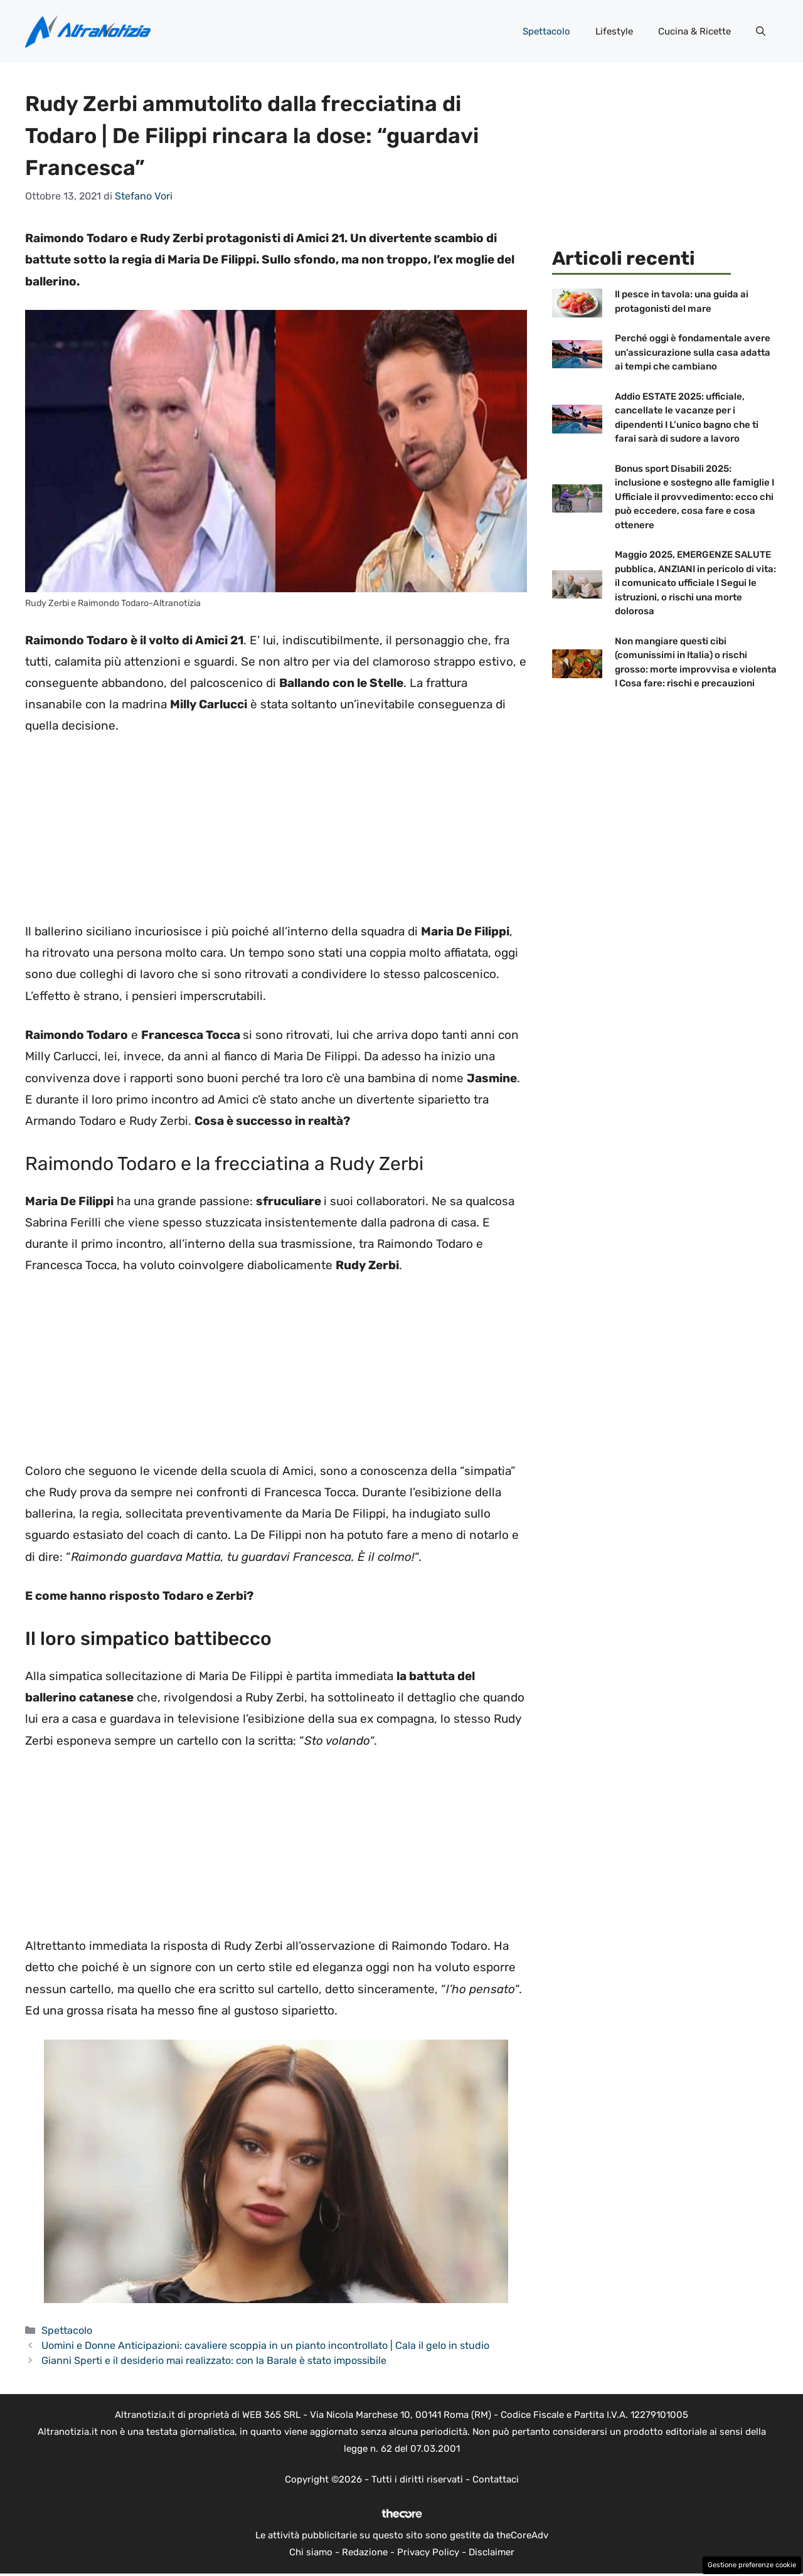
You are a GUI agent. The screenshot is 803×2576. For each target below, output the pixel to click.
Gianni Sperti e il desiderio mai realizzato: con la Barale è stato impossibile (213, 2360)
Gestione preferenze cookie (752, 2565)
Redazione (365, 2552)
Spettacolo (546, 31)
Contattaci (495, 2479)
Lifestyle (614, 31)
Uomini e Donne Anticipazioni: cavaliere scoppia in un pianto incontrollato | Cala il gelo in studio (265, 2345)
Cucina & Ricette (694, 31)
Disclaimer (491, 2552)
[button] (760, 31)
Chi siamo (310, 2552)
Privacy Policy (428, 2552)
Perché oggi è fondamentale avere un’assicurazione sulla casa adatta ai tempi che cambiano (692, 352)
